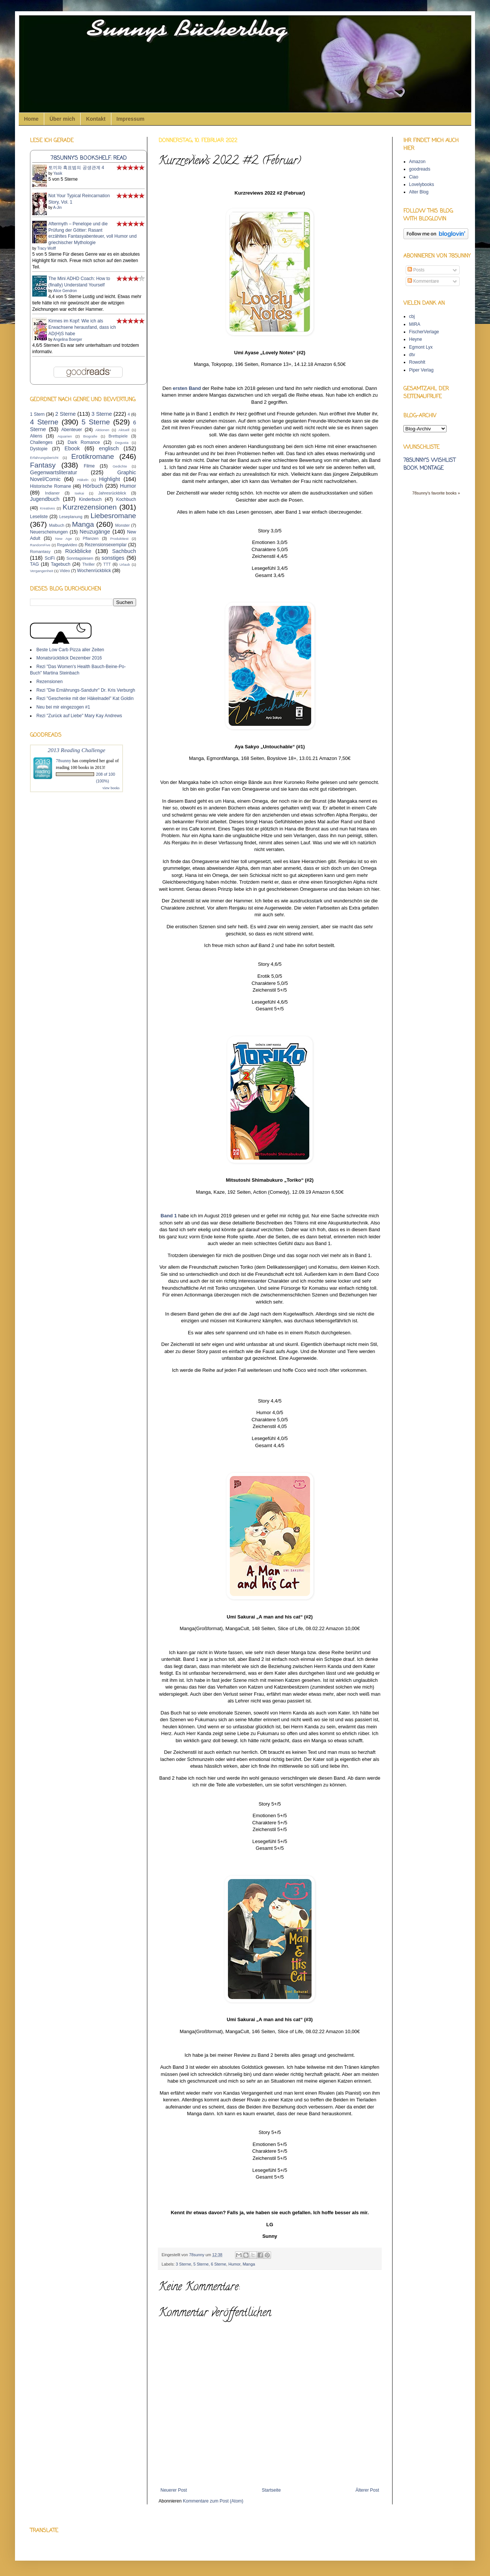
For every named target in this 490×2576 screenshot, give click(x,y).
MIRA (414, 324)
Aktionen (102, 430)
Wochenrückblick (94, 570)
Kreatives (47, 508)
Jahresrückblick (112, 493)
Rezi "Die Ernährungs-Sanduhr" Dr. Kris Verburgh (85, 690)
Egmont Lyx (421, 347)
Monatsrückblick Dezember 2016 (69, 658)
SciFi (50, 558)
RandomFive (40, 545)
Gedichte (119, 466)
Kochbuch (126, 499)
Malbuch (56, 525)
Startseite (271, 2490)
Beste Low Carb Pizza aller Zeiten (70, 649)
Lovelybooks (421, 184)
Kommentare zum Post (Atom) (213, 2501)
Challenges (41, 442)
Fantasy (42, 465)
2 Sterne (65, 414)
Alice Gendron (65, 291)
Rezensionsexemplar (106, 544)
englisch (109, 448)
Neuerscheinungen (49, 532)
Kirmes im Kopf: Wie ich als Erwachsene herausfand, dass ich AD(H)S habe (82, 327)
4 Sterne (44, 422)
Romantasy (40, 551)
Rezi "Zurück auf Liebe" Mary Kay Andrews (79, 715)
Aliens (36, 436)
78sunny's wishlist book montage (429, 464)
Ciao (413, 177)
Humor (234, 2264)
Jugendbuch (44, 499)
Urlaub (124, 564)
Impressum (131, 119)
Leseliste (39, 516)
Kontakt (95, 119)
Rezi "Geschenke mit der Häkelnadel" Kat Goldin (84, 698)
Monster (122, 525)
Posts (416, 270)
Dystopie (39, 448)
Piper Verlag (421, 370)
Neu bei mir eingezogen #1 (63, 707)
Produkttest (119, 538)
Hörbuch (93, 486)
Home (31, 119)
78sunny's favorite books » (436, 493)
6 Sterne (218, 2264)
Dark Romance (83, 442)
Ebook (72, 448)
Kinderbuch (90, 499)
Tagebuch (60, 564)
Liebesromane (113, 516)
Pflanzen (91, 538)
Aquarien (64, 436)
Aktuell (123, 430)
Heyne (415, 339)
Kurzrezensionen (90, 507)
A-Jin (57, 207)
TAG (34, 564)
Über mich (62, 119)
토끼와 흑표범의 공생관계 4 (76, 167)
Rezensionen (49, 681)
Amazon (417, 161)
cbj (412, 316)
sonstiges (113, 558)
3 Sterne (183, 2264)
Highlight (109, 479)
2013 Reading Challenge (76, 750)
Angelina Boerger (67, 339)
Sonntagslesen (79, 558)
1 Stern (37, 414)
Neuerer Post (173, 2490)
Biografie (90, 436)
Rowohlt (417, 362)
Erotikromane (92, 456)
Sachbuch (124, 551)
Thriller (88, 564)
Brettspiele (117, 436)
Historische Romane (50, 486)
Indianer (52, 493)
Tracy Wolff (46, 248)
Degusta (122, 443)
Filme (89, 466)
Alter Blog (419, 192)
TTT (107, 564)
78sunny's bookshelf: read (89, 158)
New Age (63, 538)
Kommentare (423, 281)
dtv (412, 354)
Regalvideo (67, 544)
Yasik (57, 173)
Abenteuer (71, 429)
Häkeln (82, 480)
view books (111, 788)
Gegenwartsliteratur (53, 472)
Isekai (79, 493)
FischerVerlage (424, 331)
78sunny (197, 2254)
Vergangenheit (41, 571)
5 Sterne (201, 2264)
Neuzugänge (94, 532)
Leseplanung (70, 516)
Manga (249, 2264)
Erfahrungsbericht (44, 458)
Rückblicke (78, 551)
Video (65, 570)
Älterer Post (367, 2490)
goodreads (419, 169)
